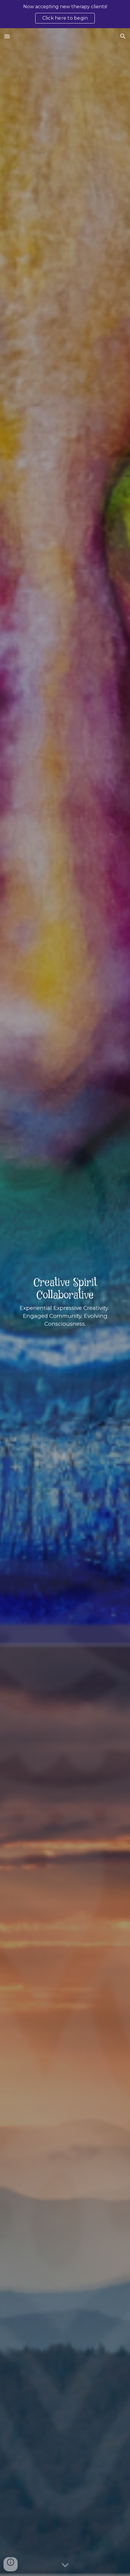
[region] (65, 14)
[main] (65, 1302)
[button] (7, 36)
